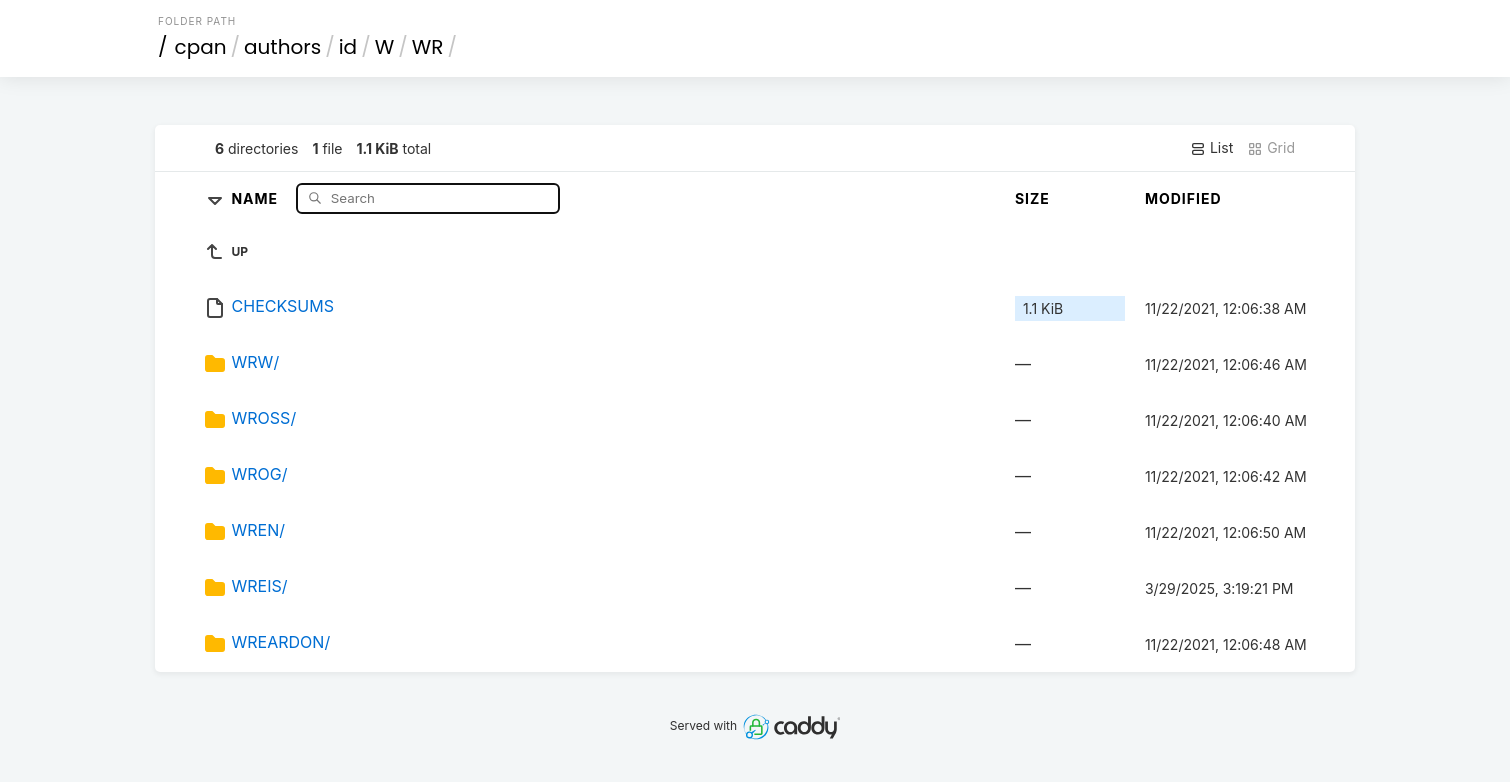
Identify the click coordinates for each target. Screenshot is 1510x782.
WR (428, 47)
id (348, 47)
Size (1032, 198)
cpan (201, 47)
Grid (1271, 148)
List (1211, 148)
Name (256, 197)
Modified (1183, 198)
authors (282, 47)
